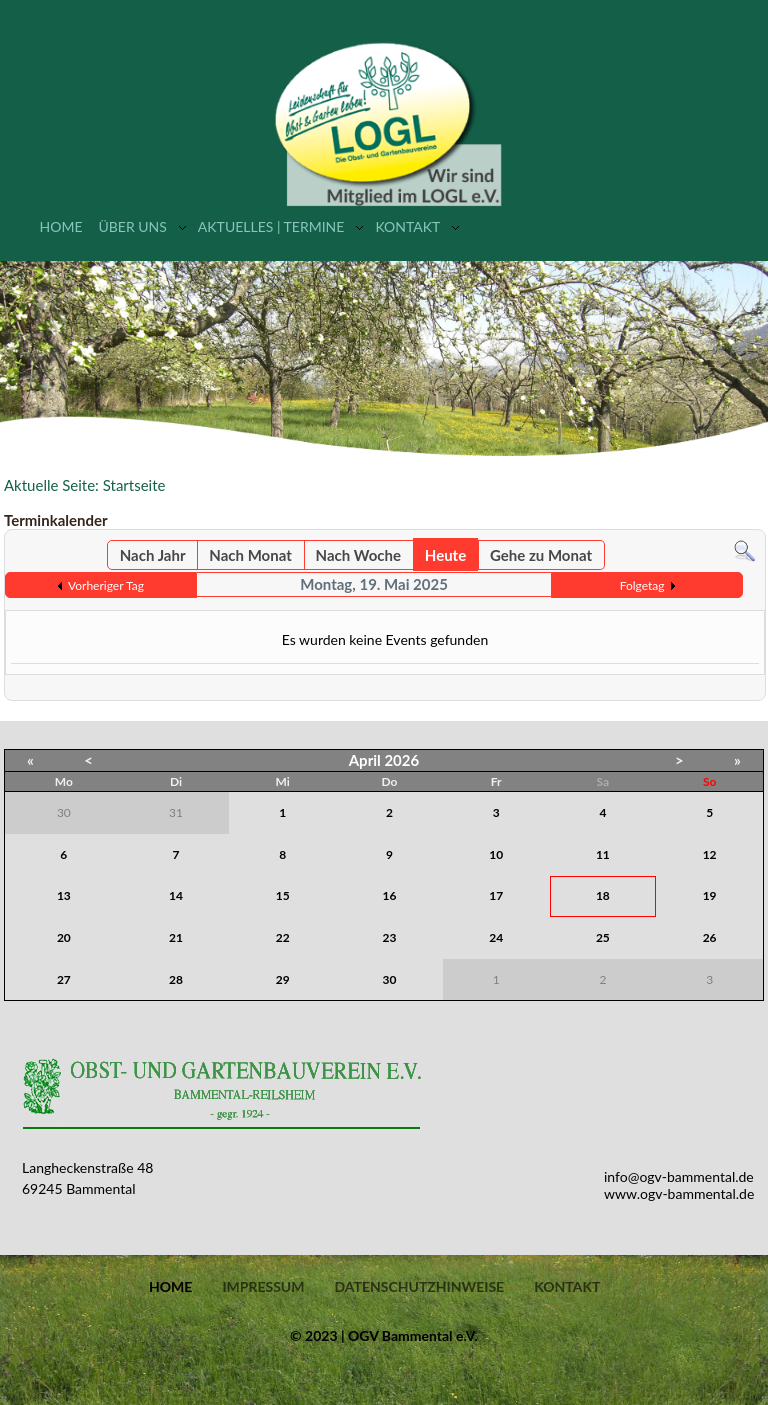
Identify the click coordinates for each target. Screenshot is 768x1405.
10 (496, 854)
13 (64, 895)
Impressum (263, 1287)
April (365, 760)
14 (176, 895)
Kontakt (407, 226)
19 (710, 895)
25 (603, 937)
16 (390, 895)
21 (176, 937)
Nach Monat (250, 555)
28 (176, 979)
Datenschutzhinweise (419, 1287)
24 (496, 937)
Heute (445, 555)
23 (390, 937)
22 (283, 937)
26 (710, 937)
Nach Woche (358, 555)
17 (496, 895)
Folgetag (642, 585)
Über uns (132, 226)
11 (603, 854)
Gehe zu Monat (541, 555)
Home (61, 226)
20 (64, 937)
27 (64, 979)
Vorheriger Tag (106, 585)
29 (283, 979)
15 (283, 895)
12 (710, 854)
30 (390, 979)
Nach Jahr (153, 555)
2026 (401, 760)
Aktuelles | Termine (271, 226)
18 (603, 895)
